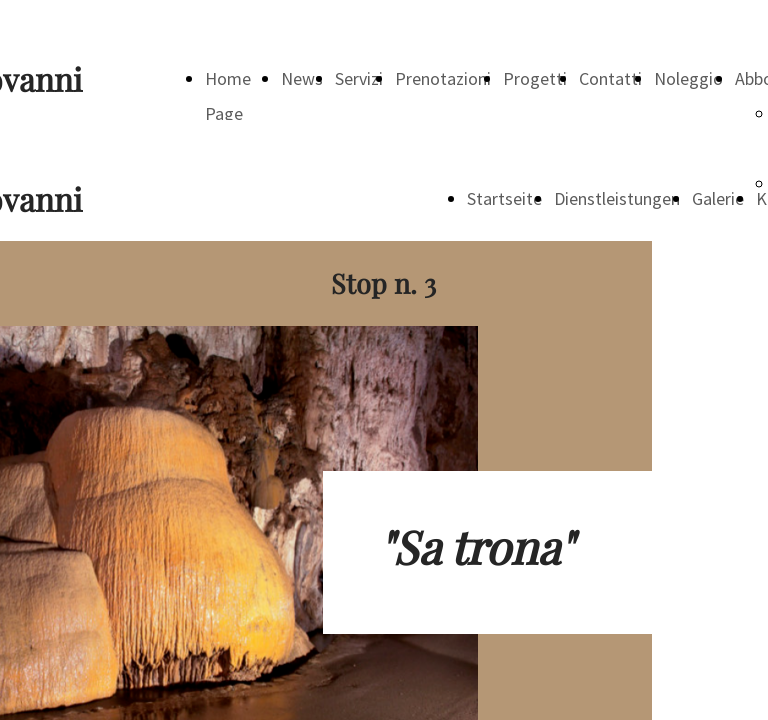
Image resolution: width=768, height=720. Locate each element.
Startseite (504, 198)
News (302, 78)
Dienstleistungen (617, 198)
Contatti (610, 78)
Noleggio (688, 78)
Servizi (359, 78)
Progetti (535, 78)
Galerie (718, 198)
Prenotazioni (443, 78)
